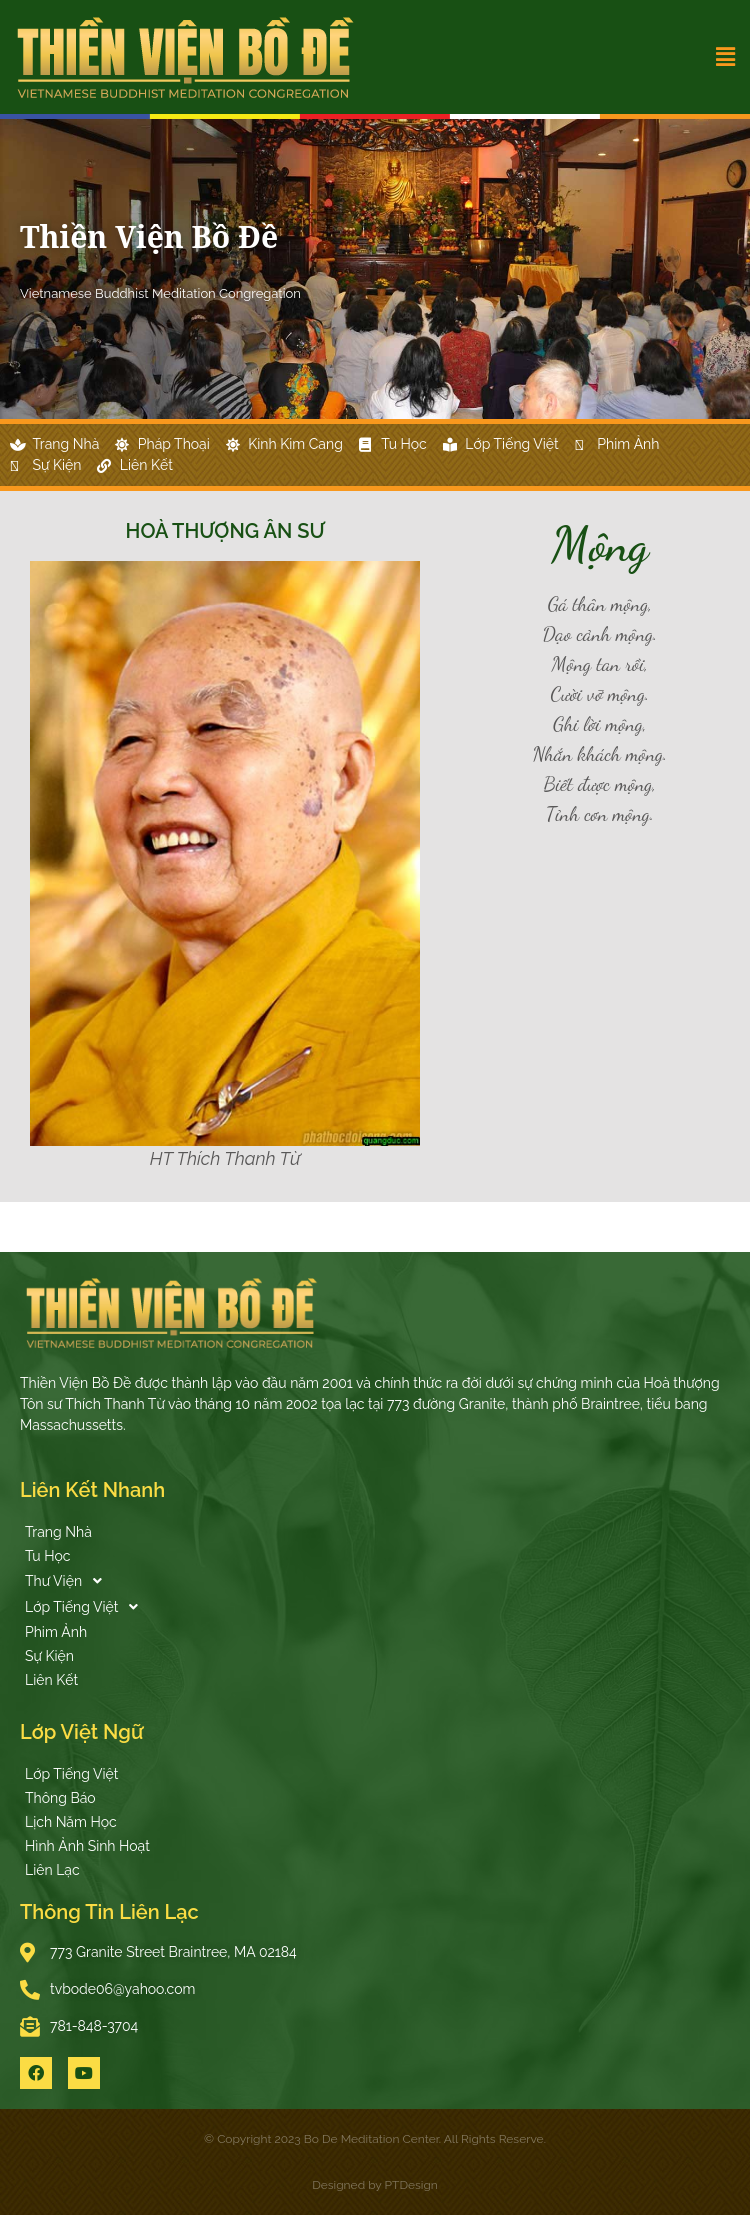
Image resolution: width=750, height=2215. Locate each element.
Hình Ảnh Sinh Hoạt (87, 1846)
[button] (667, 57)
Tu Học (47, 1556)
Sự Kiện (49, 1656)
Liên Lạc (52, 1870)
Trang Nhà (58, 1532)
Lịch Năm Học (71, 1822)
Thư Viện (69, 1581)
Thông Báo (60, 1798)
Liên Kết (51, 1680)
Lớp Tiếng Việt (87, 1607)
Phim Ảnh (56, 1632)
